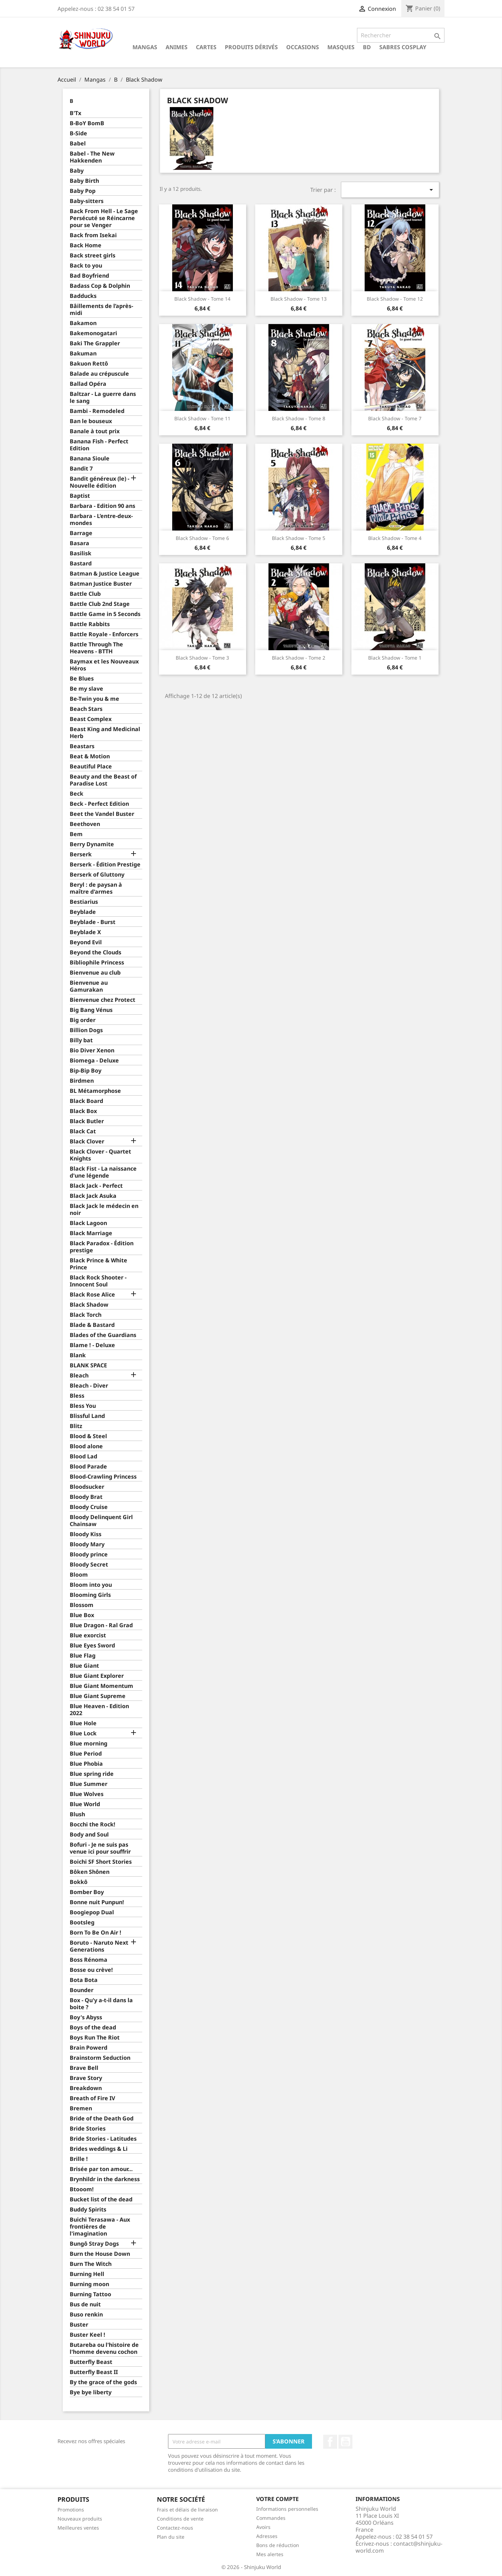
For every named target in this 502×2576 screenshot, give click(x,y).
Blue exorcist (88, 1635)
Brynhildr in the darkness (105, 2179)
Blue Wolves (87, 1794)
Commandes (271, 2518)
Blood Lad (83, 1456)
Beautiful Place (91, 766)
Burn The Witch (91, 2264)
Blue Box (82, 1615)
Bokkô (79, 1882)
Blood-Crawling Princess (103, 1476)
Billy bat (81, 1040)
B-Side (78, 133)
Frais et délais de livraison (187, 2509)
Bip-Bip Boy (85, 1070)
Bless (77, 1395)
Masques (341, 47)
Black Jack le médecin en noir (104, 1209)
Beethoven (85, 824)
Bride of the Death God (102, 2118)
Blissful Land (87, 1416)
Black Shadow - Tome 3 (202, 657)
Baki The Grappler (95, 343)
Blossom (81, 1605)
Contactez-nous (175, 2527)
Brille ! (79, 2159)
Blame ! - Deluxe (92, 1345)
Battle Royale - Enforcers (104, 634)
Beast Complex (91, 719)
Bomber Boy (87, 1892)
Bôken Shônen (89, 1872)
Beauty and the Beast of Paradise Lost (103, 780)
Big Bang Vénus (91, 1010)
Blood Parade (88, 1466)
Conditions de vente (180, 2518)
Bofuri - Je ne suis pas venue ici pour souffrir (100, 1848)
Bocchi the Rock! (92, 1824)
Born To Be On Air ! (95, 1932)
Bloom (79, 1574)
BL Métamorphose (95, 1091)
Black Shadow (89, 1304)
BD (367, 47)
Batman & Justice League (104, 573)
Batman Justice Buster (101, 583)
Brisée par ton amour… (101, 2169)
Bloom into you (91, 1585)
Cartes (206, 47)
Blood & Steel (88, 1436)
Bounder (81, 1990)
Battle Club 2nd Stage (100, 604)
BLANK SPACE (88, 1365)
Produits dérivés (251, 47)
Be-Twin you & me (94, 699)
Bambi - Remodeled (97, 411)
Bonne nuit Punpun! (97, 1902)
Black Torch (85, 1315)
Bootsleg (82, 1922)
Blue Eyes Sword (92, 1645)
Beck (76, 793)
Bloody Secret (89, 1564)
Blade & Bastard (92, 1325)
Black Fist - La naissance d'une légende (103, 1172)
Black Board (86, 1101)
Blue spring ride (92, 1774)
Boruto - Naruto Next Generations (99, 1946)
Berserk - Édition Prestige (105, 864)
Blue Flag (83, 1655)
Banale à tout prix (95, 431)
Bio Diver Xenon (92, 1050)
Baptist (80, 496)
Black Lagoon (88, 1223)
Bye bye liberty (91, 2392)
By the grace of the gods (103, 2382)
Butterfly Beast (91, 2362)
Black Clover (87, 1141)
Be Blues (82, 678)
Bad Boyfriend (89, 275)
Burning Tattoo (90, 2294)
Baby (77, 170)
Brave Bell (84, 2068)
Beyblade (83, 912)
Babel (78, 143)
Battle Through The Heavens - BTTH (96, 648)
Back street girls (92, 255)
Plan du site (170, 2536)
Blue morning (88, 1743)
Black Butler (87, 1121)
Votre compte (277, 2499)
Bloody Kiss (85, 1534)
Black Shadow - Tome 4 (394, 538)
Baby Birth (84, 181)
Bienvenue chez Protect (102, 1000)
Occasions (302, 47)
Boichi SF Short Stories (101, 1861)
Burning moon (89, 2284)
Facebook (330, 2442)
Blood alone (86, 1446)
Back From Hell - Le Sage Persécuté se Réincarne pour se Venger (104, 218)
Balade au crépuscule (99, 373)
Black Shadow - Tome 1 (394, 657)
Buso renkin (86, 2314)
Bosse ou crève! (91, 1970)
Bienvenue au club (95, 972)
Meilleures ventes (78, 2527)
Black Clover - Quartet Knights (100, 1155)
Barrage (81, 533)
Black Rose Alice (92, 1294)
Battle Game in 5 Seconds (105, 614)
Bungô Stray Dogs (94, 2243)
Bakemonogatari (93, 333)
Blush (77, 1814)
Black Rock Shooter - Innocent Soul (98, 1281)
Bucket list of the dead (101, 2199)
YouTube (345, 2442)
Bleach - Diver (89, 1385)
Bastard (81, 563)
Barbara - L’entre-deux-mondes (101, 519)
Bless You (83, 1406)
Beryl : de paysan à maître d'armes (96, 888)
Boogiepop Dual (92, 1912)
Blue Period (86, 1753)
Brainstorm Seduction (100, 2057)
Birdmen (82, 1080)
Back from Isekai (93, 235)
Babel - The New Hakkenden (92, 157)
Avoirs (263, 2527)
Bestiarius (84, 902)
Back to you (86, 265)
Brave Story (86, 2078)
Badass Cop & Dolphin (100, 286)
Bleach (79, 1375)
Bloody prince (89, 1554)
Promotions (71, 2509)
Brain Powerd (88, 2047)
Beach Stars (86, 709)
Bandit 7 (81, 468)
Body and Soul (89, 1834)
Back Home (85, 245)
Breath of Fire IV (92, 2098)
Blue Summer (88, 1784)
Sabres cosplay (402, 47)
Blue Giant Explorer (97, 1676)
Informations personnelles (287, 2509)
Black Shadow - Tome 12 (395, 298)
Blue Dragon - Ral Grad (101, 1625)
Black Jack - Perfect (96, 1185)
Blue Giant (84, 1665)
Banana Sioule (89, 458)
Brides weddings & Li (99, 2149)
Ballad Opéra (88, 384)
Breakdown (86, 2088)
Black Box (83, 1111)
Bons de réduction (277, 2545)
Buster (79, 2324)
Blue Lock (83, 1733)
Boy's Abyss (86, 2017)
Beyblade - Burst (92, 922)
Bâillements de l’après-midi (101, 309)
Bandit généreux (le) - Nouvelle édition (99, 482)
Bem (76, 834)
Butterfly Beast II (94, 2372)
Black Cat (83, 1131)
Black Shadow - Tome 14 (202, 298)
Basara (79, 543)
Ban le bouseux (91, 421)
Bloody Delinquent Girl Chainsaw (101, 1521)
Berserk (81, 854)
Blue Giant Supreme (98, 1696)
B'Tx (75, 113)
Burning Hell (87, 2274)
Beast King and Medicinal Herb (105, 733)
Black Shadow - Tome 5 (298, 538)
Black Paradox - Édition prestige (102, 1247)
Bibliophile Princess (97, 962)
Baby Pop (83, 191)
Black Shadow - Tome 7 (394, 418)
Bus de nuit (85, 2304)
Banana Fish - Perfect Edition (99, 445)
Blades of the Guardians (103, 1335)
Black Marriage (91, 1233)
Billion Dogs (86, 1030)
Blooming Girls (90, 1595)
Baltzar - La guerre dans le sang (103, 397)
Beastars (82, 746)
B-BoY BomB (87, 123)
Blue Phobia (86, 1763)
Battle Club (85, 594)
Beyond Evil (86, 942)
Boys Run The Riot (95, 2037)
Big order (83, 1020)
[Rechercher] (400, 35)
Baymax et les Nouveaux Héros (104, 665)
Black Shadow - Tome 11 (202, 418)
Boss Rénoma (88, 1959)
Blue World (85, 1804)
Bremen (81, 2108)
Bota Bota (84, 1980)
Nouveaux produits (80, 2518)
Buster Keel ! (87, 2334)
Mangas (144, 47)
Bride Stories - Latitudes (103, 2138)
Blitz (76, 1426)
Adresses (266, 2536)
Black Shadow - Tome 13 (299, 298)
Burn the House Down (100, 2254)
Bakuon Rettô (89, 363)
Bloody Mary (87, 1544)
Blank (78, 1355)
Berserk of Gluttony (97, 874)
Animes (177, 47)
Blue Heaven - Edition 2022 (99, 1710)
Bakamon (83, 323)
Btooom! (82, 2189)
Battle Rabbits (90, 624)
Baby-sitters (87, 201)
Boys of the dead (93, 2027)
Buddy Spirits (88, 2209)
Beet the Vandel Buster (102, 814)
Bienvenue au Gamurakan (89, 986)
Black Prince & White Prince (98, 1264)
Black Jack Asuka (93, 1196)
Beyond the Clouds (95, 952)
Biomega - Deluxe (94, 1060)
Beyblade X (85, 932)
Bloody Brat (86, 1497)
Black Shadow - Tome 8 (298, 418)
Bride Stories (88, 2128)
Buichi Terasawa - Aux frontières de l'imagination (100, 2226)
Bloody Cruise (89, 1507)
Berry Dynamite (92, 844)
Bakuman (83, 353)
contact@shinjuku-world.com (399, 2547)
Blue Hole (83, 1723)
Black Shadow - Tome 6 (202, 538)
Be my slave (86, 688)
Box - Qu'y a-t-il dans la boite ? (101, 2004)
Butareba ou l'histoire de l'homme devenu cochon (104, 2348)
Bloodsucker (87, 1486)
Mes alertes (269, 2554)
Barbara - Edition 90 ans (102, 506)
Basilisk (80, 553)
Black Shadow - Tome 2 (298, 657)
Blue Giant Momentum (101, 1686)
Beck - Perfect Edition (99, 804)
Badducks (83, 296)
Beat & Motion (90, 756)
